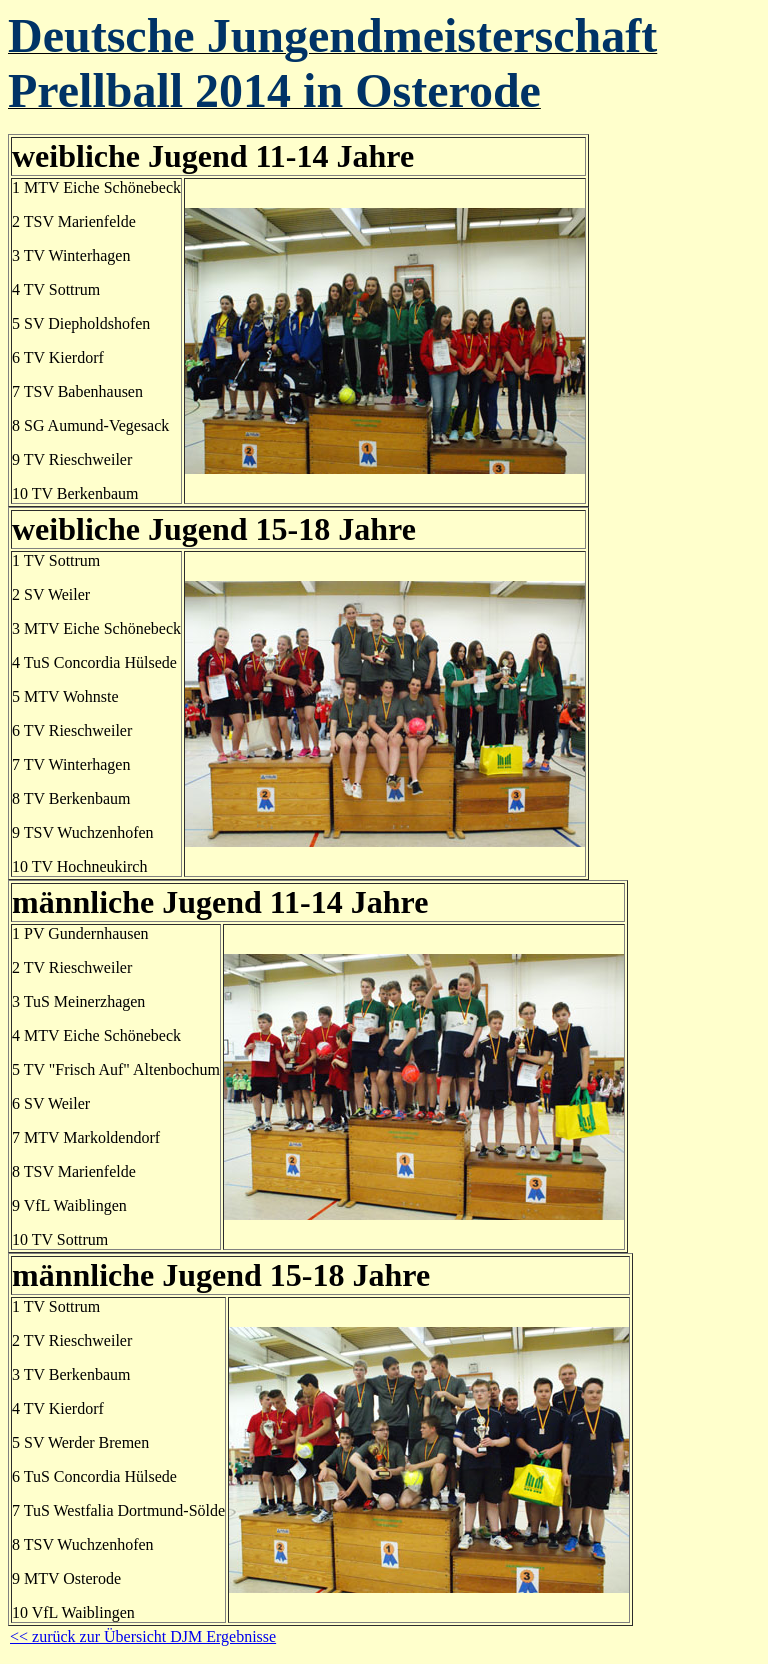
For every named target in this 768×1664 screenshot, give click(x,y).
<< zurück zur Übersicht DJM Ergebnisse (143, 1636)
